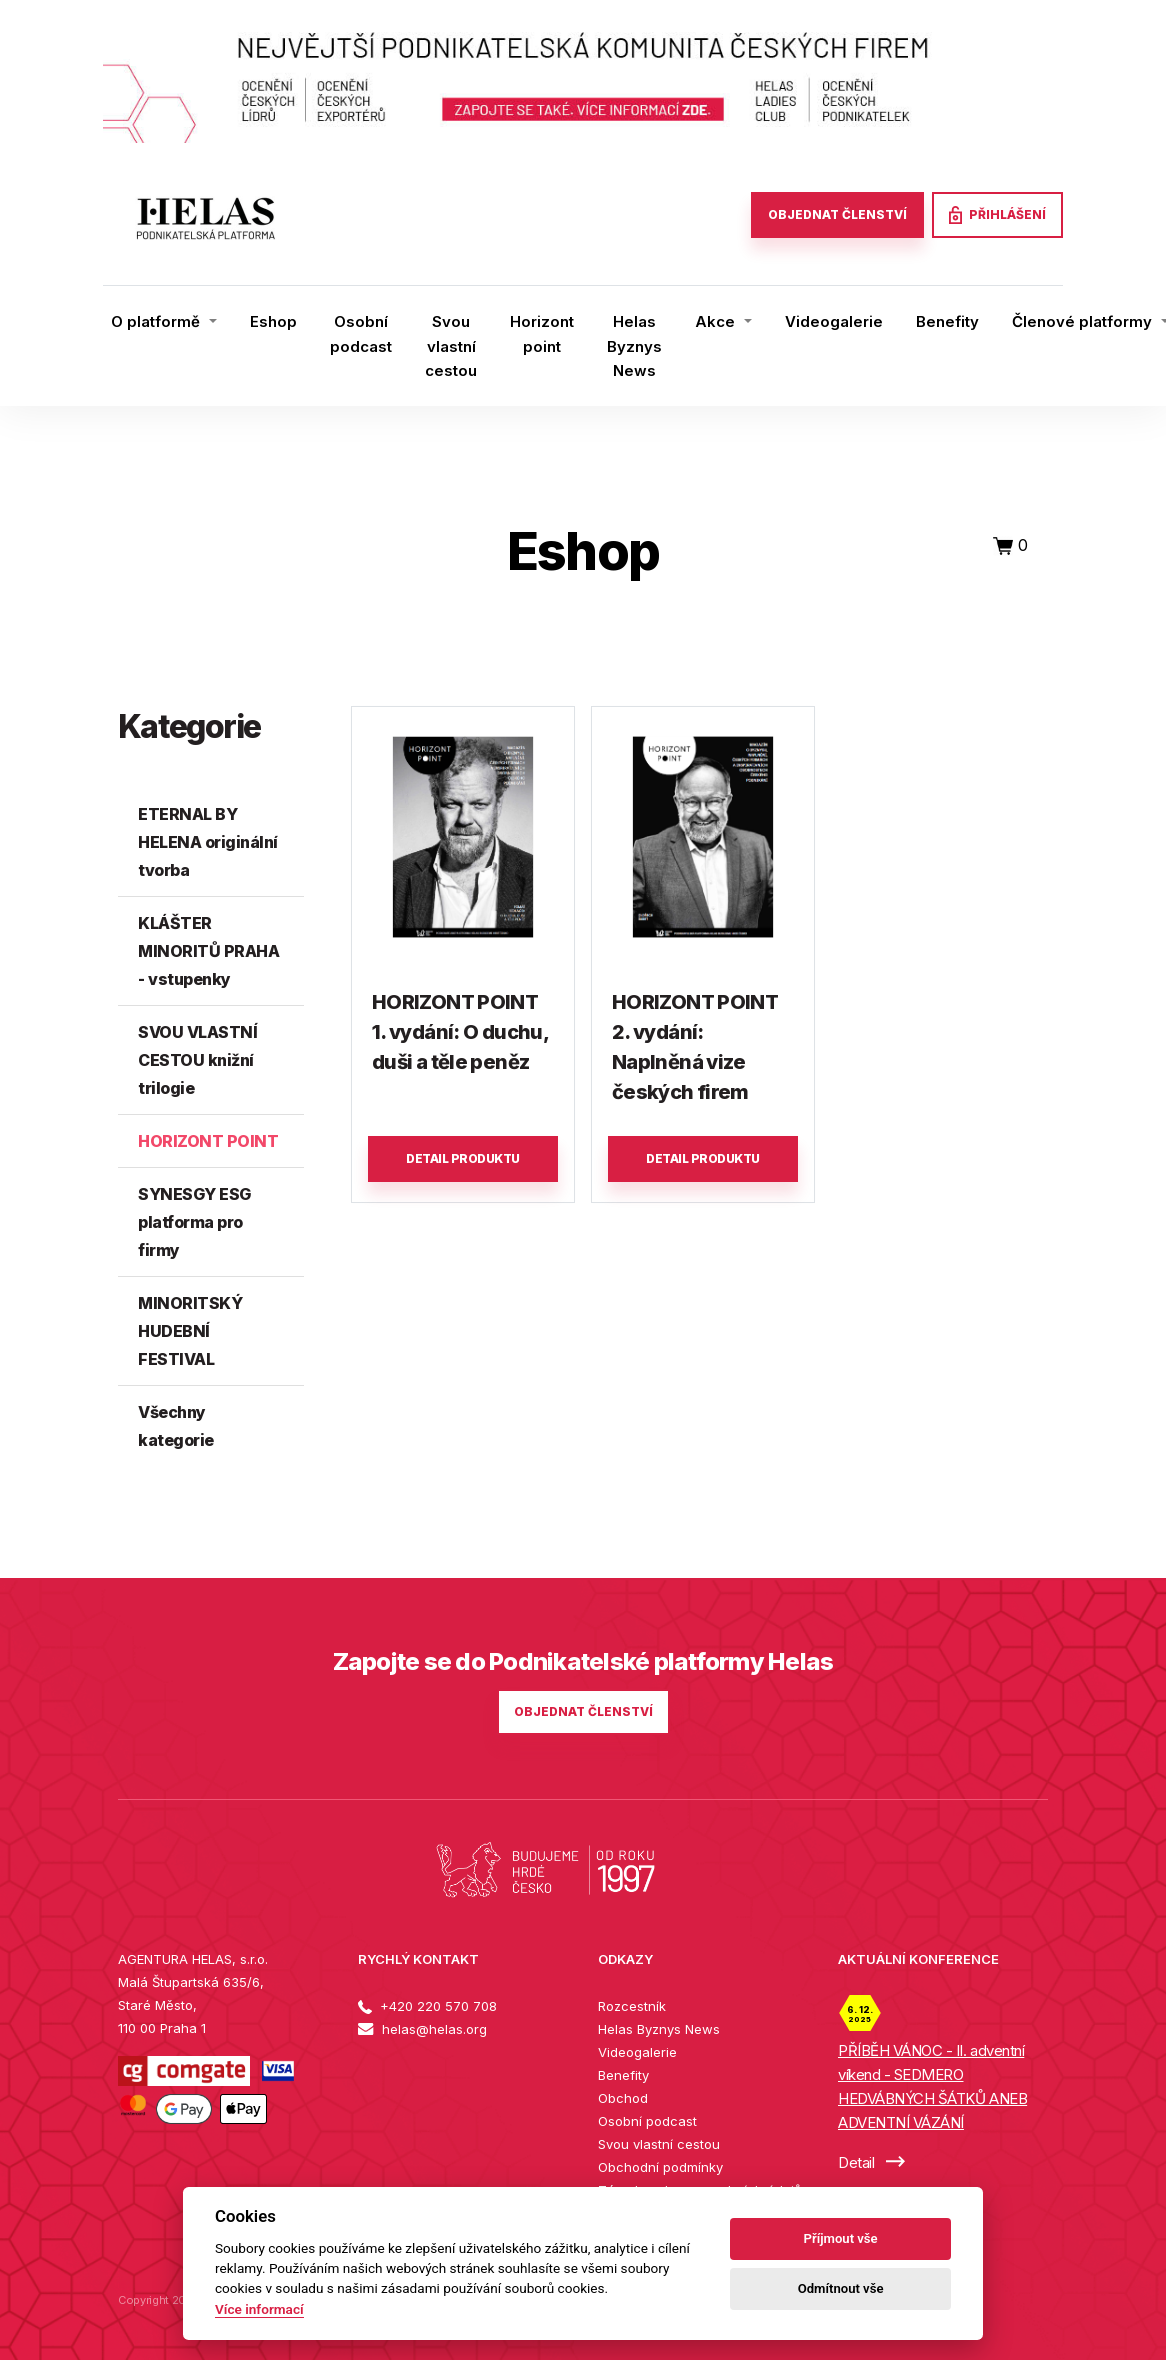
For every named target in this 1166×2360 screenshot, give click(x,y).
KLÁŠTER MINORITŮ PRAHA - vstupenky (208, 951)
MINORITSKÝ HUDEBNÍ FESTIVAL (190, 1331)
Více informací (259, 2309)
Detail (871, 2162)
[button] (164, 321)
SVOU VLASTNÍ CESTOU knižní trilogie (197, 1060)
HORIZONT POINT (208, 1141)
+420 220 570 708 (427, 2006)
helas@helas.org (422, 2029)
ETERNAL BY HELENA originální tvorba (208, 842)
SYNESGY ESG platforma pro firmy (194, 1222)
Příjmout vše (841, 2238)
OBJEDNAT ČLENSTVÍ (837, 214)
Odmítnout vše (841, 2288)
